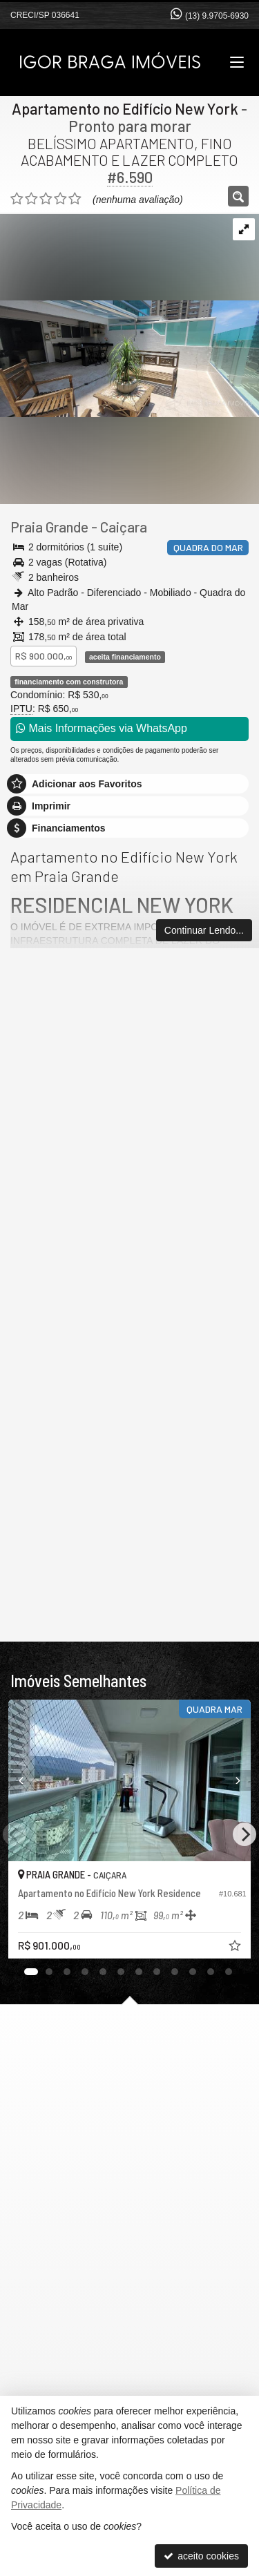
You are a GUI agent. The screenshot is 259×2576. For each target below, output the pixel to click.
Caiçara (123, 526)
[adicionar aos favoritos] (236, 1947)
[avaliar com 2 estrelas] (31, 199)
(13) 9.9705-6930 (217, 16)
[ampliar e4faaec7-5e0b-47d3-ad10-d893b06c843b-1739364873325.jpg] (129, 314)
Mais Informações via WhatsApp (101, 728)
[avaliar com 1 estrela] (16, 199)
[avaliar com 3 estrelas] (45, 199)
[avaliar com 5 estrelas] (74, 199)
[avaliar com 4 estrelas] (60, 199)
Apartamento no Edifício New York (125, 108)
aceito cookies (201, 2555)
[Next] (244, 1834)
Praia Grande (49, 526)
